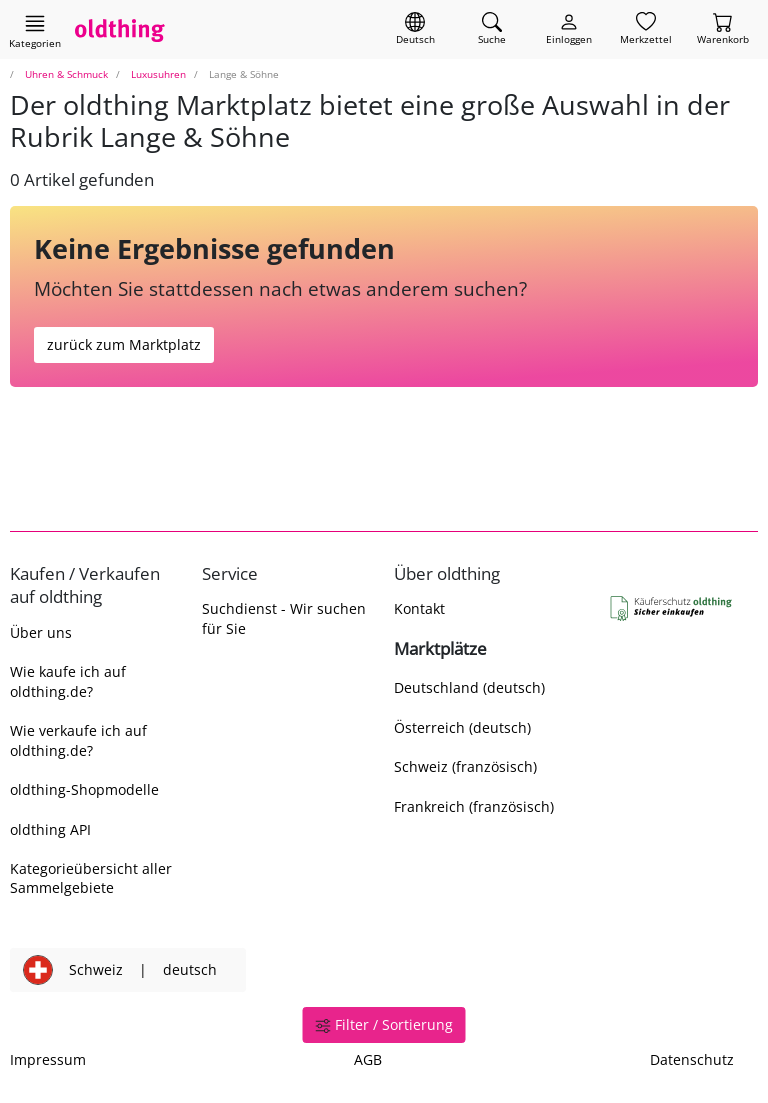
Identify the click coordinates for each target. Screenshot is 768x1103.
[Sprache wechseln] (415, 29)
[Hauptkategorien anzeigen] (35, 31)
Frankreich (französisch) (474, 806)
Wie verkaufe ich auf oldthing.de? (78, 740)
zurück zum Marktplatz (124, 344)
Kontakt (419, 608)
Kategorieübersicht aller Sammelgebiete (91, 878)
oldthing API (50, 829)
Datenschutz (692, 1059)
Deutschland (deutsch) (469, 687)
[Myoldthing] (569, 29)
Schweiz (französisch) (465, 766)
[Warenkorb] (723, 29)
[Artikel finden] (492, 29)
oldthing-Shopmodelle (84, 789)
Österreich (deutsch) (462, 727)
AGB (368, 1059)
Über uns (41, 632)
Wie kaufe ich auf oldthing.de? (68, 681)
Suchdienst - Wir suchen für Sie (284, 618)
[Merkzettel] (646, 29)
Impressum (48, 1059)
